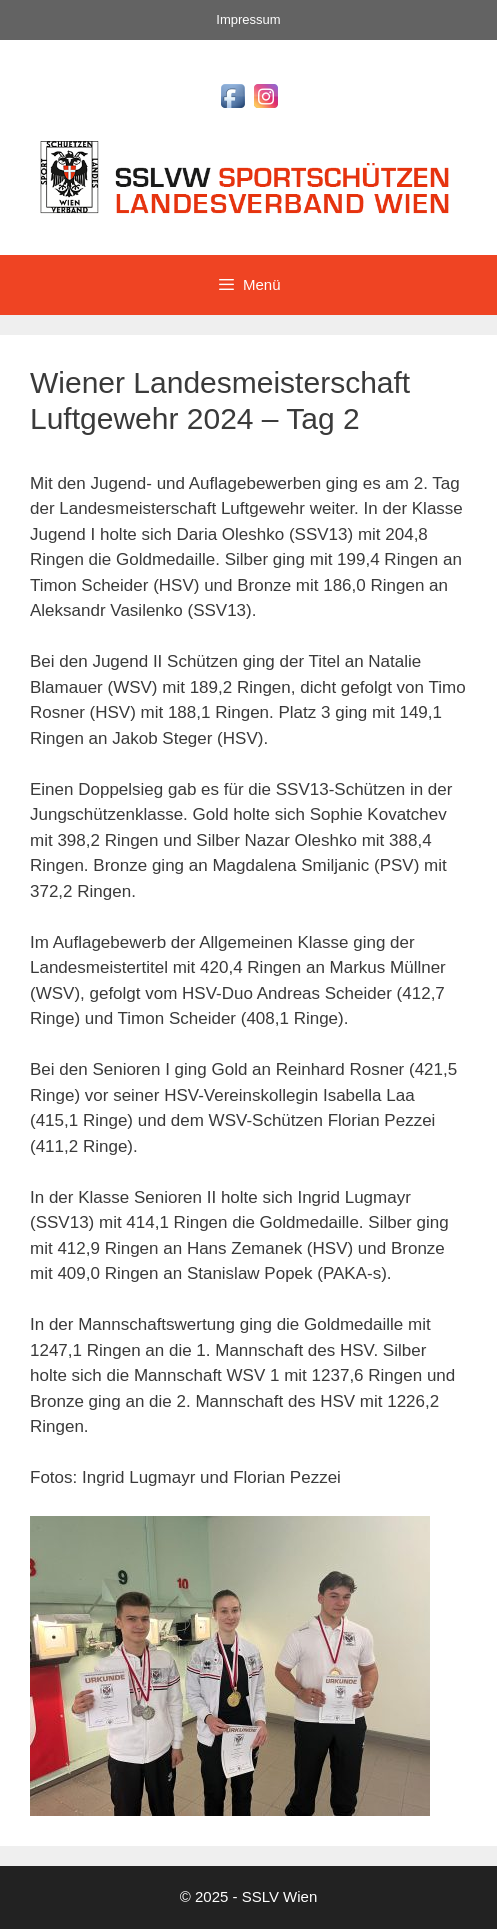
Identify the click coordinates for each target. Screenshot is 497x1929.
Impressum (248, 19)
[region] (230, 1666)
